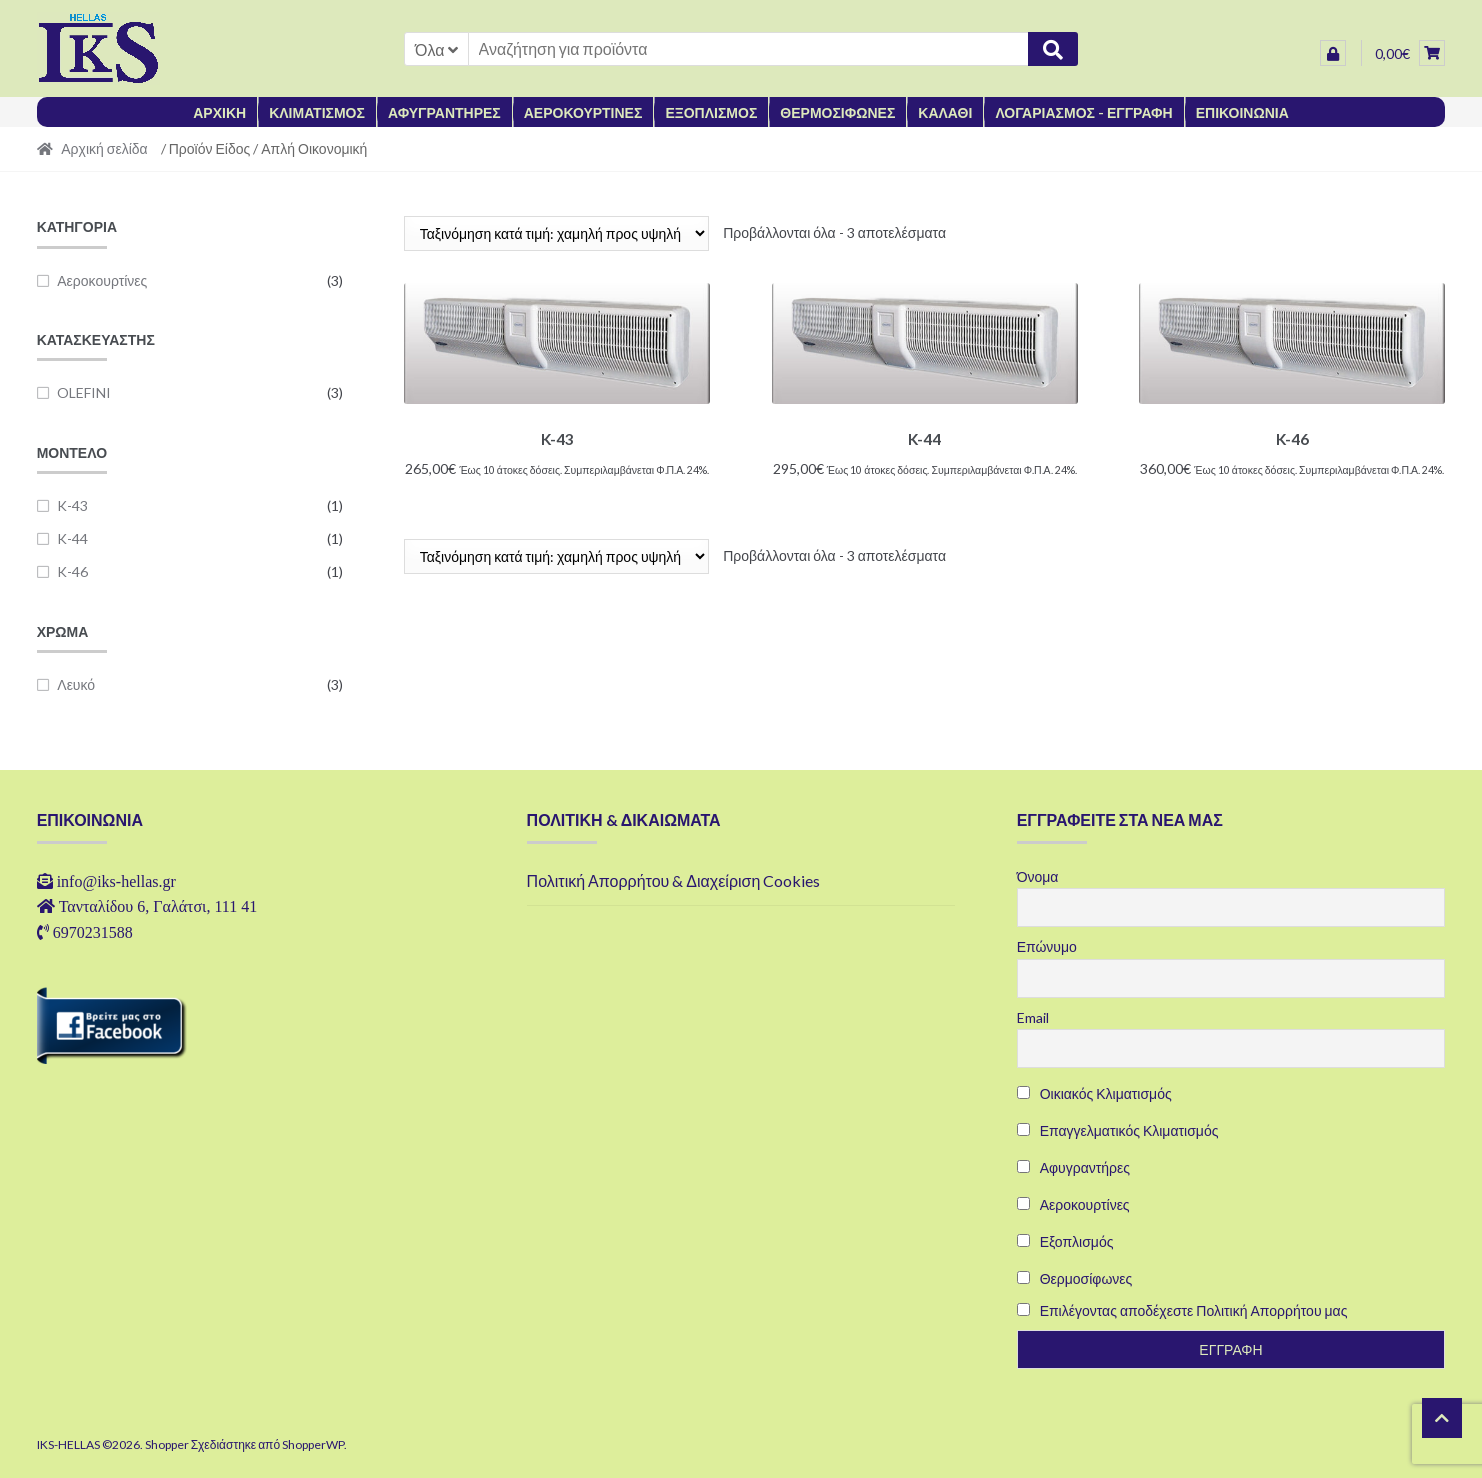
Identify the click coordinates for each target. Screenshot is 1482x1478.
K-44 (72, 538)
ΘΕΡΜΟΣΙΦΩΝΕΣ (837, 112)
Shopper (167, 1444)
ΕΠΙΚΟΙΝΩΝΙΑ (1242, 112)
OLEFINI (84, 392)
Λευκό (76, 684)
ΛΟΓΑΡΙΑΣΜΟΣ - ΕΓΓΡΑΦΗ (1083, 112)
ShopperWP (313, 1444)
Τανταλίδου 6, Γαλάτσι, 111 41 (158, 906)
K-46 (72, 571)
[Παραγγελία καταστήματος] (556, 233)
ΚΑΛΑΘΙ (945, 112)
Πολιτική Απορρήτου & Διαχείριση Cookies (674, 880)
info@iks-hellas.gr (116, 881)
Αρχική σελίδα (104, 148)
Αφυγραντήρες (1073, 1167)
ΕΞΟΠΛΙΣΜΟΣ (711, 112)
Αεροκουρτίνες (102, 280)
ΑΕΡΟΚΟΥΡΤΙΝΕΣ (583, 112)
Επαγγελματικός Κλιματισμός (1118, 1130)
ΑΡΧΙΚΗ (219, 112)
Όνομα (1038, 876)
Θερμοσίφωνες (1075, 1278)
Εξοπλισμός (1065, 1241)
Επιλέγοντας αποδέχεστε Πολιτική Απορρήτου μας (1194, 1310)
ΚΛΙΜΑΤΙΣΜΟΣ (317, 112)
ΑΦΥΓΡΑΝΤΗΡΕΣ (444, 112)
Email (1033, 1017)
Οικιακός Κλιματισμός (1094, 1093)
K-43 (72, 505)
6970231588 (93, 932)
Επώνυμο (1047, 946)
